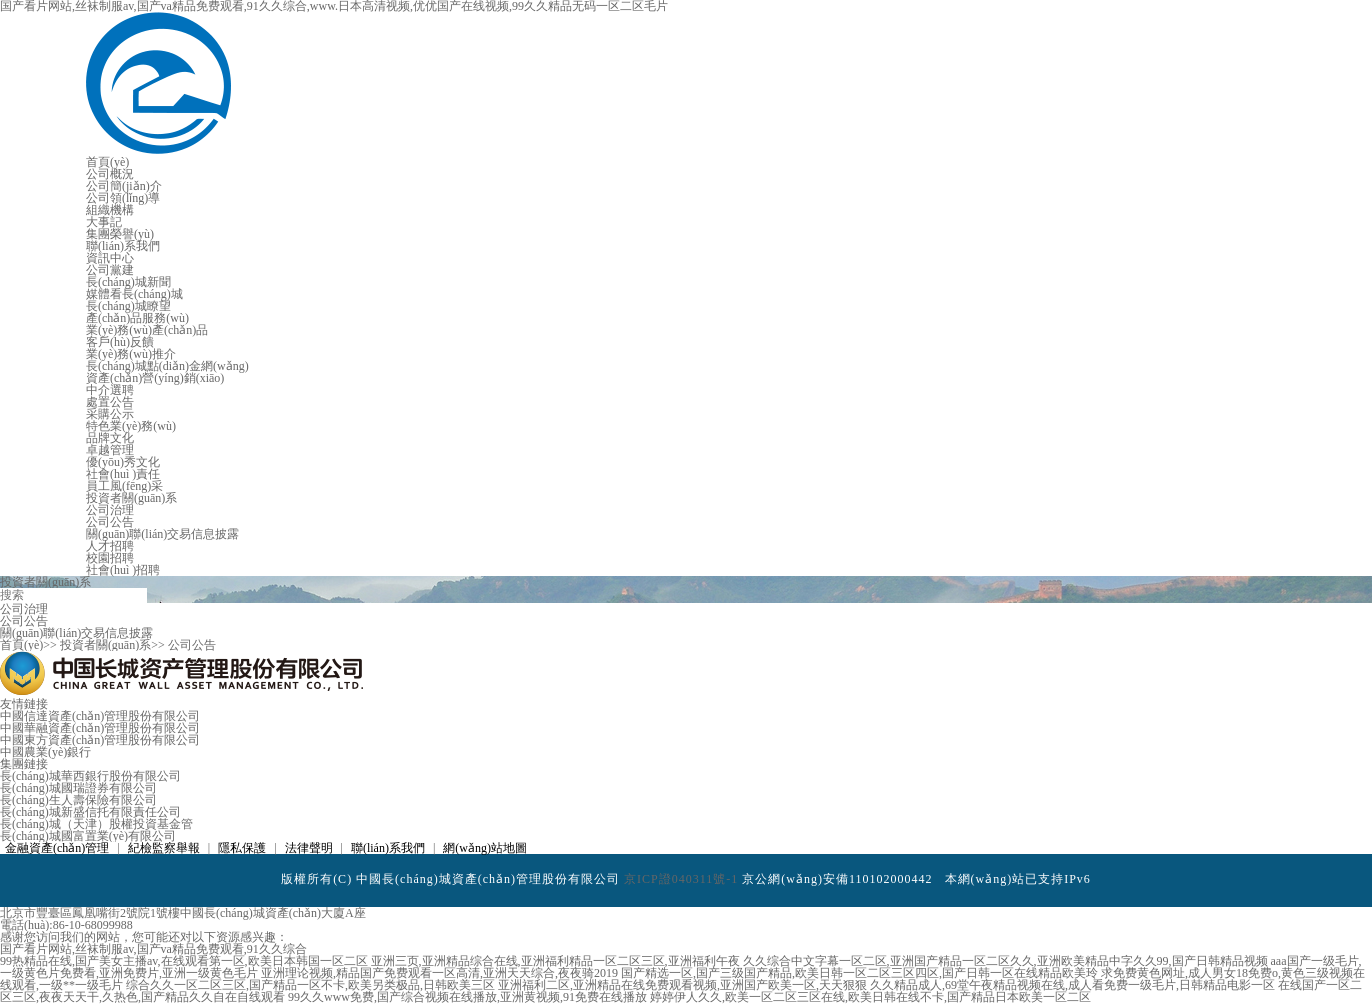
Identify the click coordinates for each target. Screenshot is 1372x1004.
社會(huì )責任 (123, 474)
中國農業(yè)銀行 (45, 752)
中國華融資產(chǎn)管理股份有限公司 (100, 728)
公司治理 (110, 510)
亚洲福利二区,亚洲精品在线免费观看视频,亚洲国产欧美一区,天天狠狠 (682, 985)
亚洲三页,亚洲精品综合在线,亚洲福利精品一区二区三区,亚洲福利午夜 (555, 961)
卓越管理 (110, 450)
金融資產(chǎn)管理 (57, 848)
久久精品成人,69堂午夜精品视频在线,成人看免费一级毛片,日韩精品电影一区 (1072, 985)
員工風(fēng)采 (124, 486)
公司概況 (110, 174)
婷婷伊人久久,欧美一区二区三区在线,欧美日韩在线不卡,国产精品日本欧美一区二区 (870, 997)
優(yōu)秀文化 (123, 462)
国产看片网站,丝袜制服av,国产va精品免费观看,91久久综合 (153, 949)
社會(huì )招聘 (123, 570)
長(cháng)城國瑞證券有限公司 (78, 788)
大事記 (104, 222)
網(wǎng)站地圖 (485, 848)
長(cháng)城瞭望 (128, 306)
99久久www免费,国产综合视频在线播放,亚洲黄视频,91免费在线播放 (467, 997)
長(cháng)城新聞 (128, 282)
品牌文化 (110, 438)
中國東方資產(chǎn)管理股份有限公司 (100, 740)
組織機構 (110, 210)
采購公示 (110, 414)
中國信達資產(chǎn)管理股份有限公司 (100, 716)
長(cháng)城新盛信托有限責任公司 (90, 812)
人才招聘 (110, 546)
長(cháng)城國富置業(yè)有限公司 (88, 836)
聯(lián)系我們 (123, 246)
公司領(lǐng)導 (123, 198)
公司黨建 (110, 270)
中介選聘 (110, 390)
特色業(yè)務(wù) (131, 426)
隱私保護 (242, 848)
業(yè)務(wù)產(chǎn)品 (147, 330)
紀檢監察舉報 (164, 848)
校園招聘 (110, 558)
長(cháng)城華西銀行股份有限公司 (90, 776)
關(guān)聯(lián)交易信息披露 (162, 534)
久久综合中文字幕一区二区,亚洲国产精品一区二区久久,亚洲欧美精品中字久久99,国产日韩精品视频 (1005, 961)
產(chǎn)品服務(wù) (137, 318)
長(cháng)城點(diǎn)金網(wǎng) (167, 366)
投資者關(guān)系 (131, 498)
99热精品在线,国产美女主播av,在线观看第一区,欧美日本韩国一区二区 (184, 961)
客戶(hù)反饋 (120, 342)
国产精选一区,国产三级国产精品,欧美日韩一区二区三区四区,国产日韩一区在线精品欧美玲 (859, 973)
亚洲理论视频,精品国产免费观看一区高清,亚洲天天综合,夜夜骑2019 (439, 973)
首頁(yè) (107, 162)
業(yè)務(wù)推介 (131, 354)
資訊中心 (110, 258)
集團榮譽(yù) (120, 234)
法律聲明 (309, 848)
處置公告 (110, 402)
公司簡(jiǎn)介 (124, 186)
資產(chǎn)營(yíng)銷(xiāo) (155, 378)
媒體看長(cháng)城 (134, 294)
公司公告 (110, 522)
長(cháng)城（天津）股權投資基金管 (96, 824)
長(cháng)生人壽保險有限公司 (78, 800)
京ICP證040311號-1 (681, 879)
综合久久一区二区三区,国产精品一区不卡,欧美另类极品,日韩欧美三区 (310, 985)
